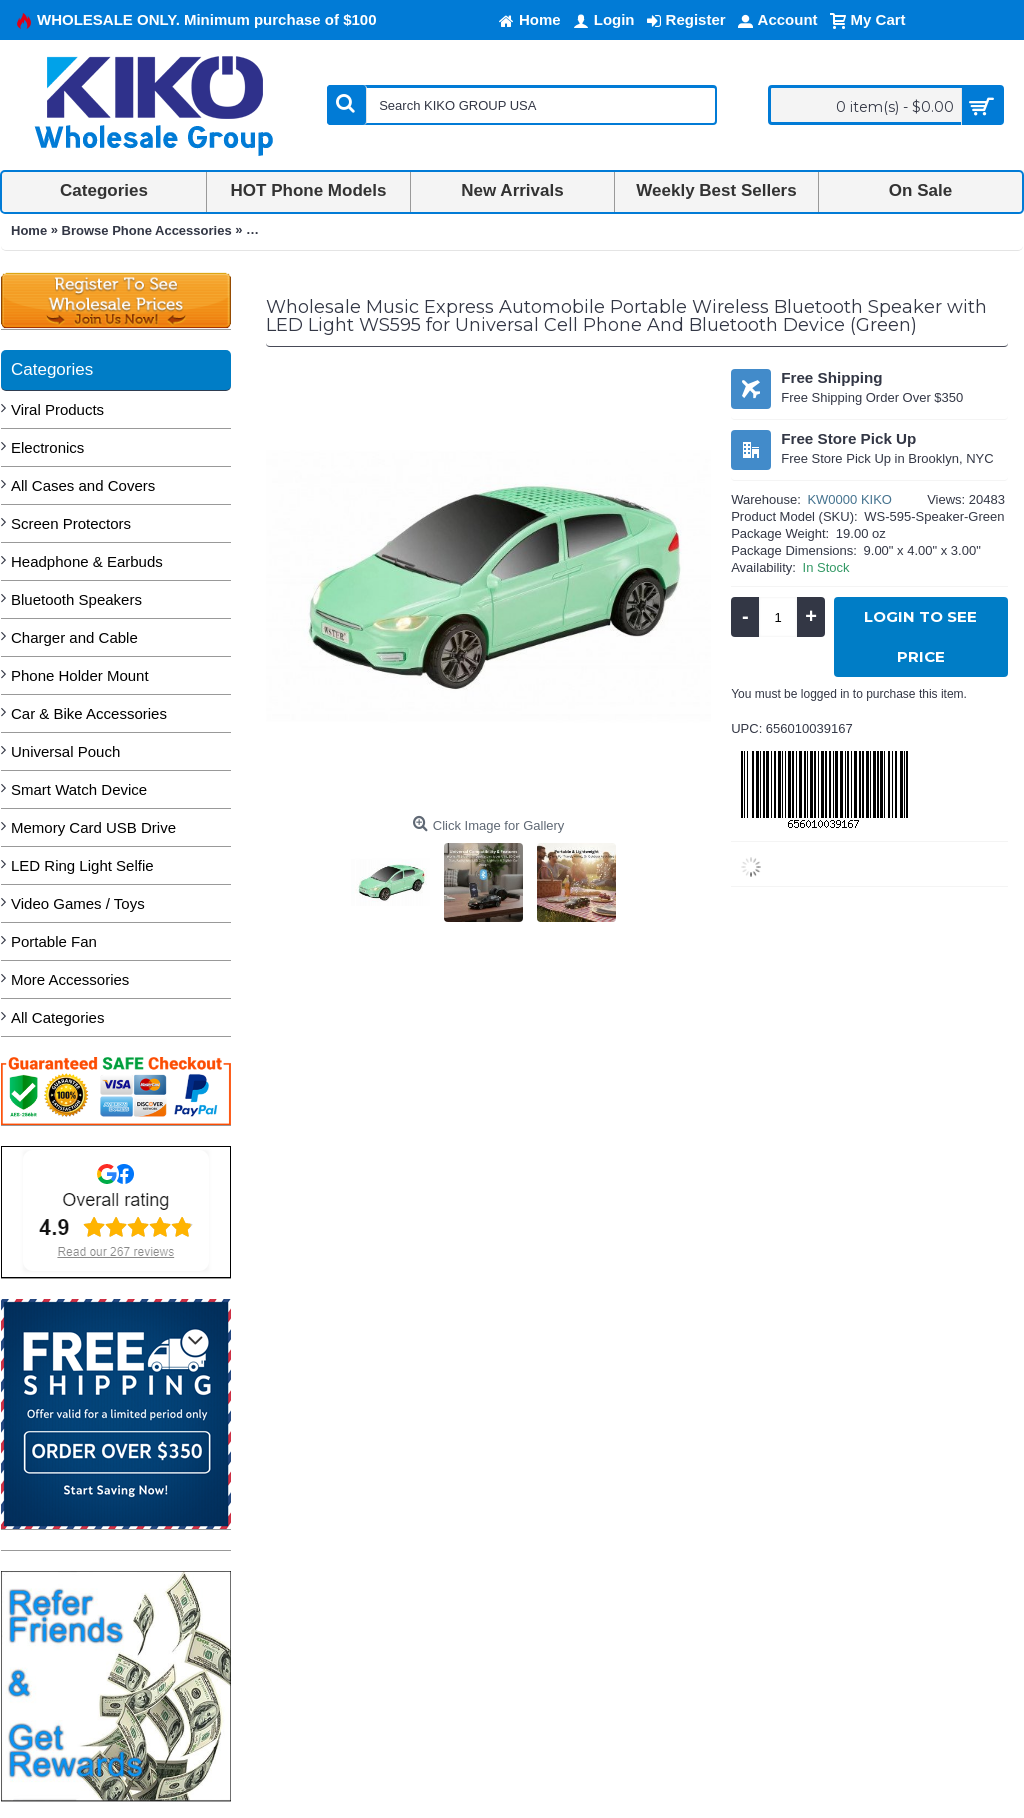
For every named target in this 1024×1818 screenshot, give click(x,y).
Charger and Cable (74, 637)
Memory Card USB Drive (93, 827)
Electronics (47, 447)
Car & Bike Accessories (89, 713)
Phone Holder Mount (80, 675)
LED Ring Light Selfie (82, 865)
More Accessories (70, 979)
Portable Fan (54, 941)
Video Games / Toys (78, 903)
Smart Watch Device (79, 789)
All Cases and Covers (83, 485)
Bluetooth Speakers (76, 599)
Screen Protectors (71, 523)
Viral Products (57, 409)
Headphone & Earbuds (87, 561)
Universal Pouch (65, 751)
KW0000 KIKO (849, 499)
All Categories (57, 1017)
